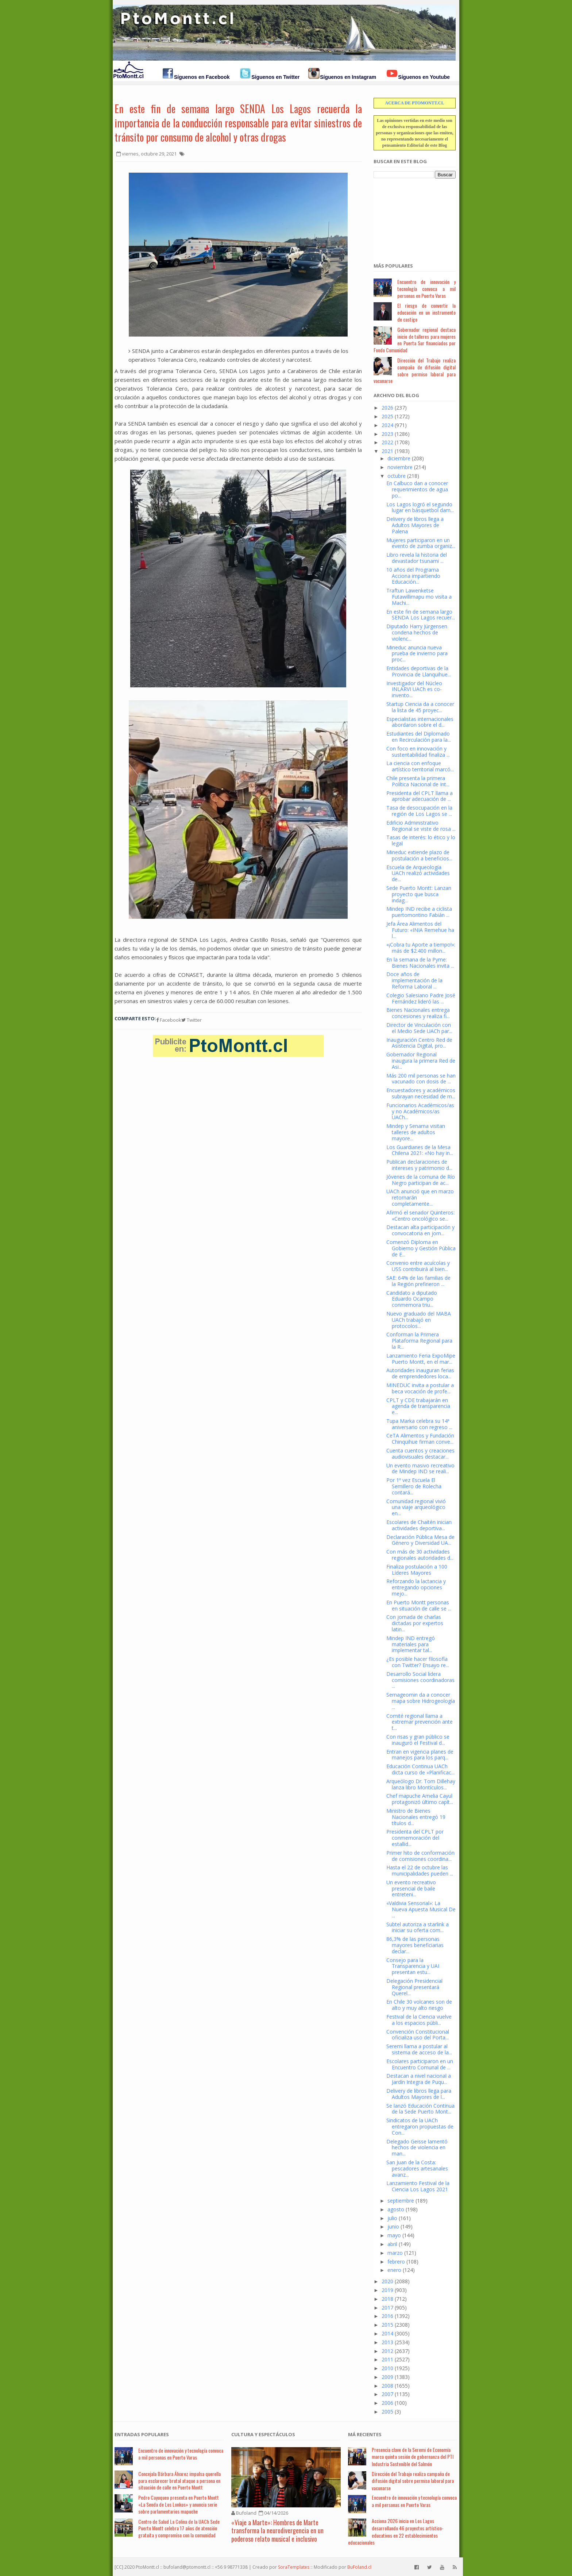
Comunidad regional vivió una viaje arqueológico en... (416, 1507)
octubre (396, 475)
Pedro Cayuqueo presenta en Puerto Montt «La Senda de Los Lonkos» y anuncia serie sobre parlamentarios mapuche (178, 2504)
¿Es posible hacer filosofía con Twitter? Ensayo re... (417, 1662)
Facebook (168, 1020)
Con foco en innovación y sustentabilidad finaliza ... (418, 751)
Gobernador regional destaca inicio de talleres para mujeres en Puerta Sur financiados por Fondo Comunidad (415, 340)
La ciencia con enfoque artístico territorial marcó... (420, 766)
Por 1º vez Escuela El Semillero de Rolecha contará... (413, 1486)
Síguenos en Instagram (348, 77)
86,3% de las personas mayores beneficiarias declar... (415, 1945)
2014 (387, 2333)
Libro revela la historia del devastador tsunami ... (416, 557)
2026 (387, 407)
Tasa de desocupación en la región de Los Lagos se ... (419, 810)
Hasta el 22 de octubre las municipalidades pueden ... (419, 1870)
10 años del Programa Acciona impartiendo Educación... (413, 576)
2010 (387, 2368)
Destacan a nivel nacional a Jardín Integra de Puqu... (418, 2078)
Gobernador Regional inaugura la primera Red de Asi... (420, 1060)
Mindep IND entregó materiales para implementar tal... (410, 1644)
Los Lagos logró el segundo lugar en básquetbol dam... (420, 507)
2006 (387, 2402)
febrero (396, 2261)
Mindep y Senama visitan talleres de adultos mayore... (415, 1132)
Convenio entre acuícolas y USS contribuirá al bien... (418, 1265)
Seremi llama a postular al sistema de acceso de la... (419, 2049)
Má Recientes (365, 2434)
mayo (394, 2235)
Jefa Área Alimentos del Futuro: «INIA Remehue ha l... (420, 930)
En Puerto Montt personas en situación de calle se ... (418, 1605)
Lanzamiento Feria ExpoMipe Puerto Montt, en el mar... (420, 1358)
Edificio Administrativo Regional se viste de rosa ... (421, 825)
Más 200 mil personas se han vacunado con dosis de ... (421, 1078)
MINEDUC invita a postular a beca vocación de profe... (420, 1388)
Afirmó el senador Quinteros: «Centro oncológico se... (420, 1215)
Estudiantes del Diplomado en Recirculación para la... (418, 736)
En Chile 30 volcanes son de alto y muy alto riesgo (419, 2004)
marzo (395, 2252)
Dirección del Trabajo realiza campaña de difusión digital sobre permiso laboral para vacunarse (415, 370)
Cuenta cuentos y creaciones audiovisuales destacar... (420, 1453)
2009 (387, 2376)
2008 (387, 2385)
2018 (387, 2298)
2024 (387, 425)
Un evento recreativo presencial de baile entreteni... (411, 1888)
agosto (395, 2209)
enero (394, 2269)
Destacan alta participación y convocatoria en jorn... (420, 1230)
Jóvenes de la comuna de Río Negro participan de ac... (420, 1179)
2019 (387, 2290)
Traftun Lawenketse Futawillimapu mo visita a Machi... (419, 596)
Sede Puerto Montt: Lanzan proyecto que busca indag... (418, 894)
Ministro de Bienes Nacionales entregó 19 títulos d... (415, 1817)
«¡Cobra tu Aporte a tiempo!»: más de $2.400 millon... (420, 947)
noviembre (400, 467)
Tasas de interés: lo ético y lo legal (420, 840)
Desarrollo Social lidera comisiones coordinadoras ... (420, 1680)
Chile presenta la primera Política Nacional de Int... (417, 781)
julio (392, 2218)
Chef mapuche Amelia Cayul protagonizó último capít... (419, 1798)
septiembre (400, 2200)
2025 (387, 416)
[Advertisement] (410, 216)
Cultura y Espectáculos (263, 2434)
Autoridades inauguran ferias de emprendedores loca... (420, 1373)
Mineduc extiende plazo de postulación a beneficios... (419, 855)
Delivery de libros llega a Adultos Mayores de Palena (415, 525)
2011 (387, 2359)
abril (392, 2244)
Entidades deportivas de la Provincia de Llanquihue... (418, 671)
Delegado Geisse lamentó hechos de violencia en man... (417, 2147)
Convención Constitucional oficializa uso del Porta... (417, 2034)
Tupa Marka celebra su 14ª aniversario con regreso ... (419, 1424)
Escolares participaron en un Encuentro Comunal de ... (419, 2064)
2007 (387, 2394)
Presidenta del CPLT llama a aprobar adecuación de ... (419, 796)
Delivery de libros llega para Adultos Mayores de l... (418, 2093)
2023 (387, 433)
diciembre (398, 458)
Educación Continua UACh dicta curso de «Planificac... (420, 1769)
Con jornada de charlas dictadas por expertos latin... (414, 1623)
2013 (387, 2342)
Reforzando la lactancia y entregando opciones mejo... (416, 1587)
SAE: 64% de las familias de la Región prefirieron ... (418, 1280)
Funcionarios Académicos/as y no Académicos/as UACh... (420, 1111)
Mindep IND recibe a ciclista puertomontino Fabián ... (419, 911)
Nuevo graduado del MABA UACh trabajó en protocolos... (418, 1319)
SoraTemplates (293, 2567)
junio (393, 2226)
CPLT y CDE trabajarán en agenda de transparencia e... (418, 1406)
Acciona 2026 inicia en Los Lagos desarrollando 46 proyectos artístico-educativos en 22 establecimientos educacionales (396, 2531)
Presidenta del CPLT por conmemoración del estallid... (415, 1837)
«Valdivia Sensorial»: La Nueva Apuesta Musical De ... (421, 1909)
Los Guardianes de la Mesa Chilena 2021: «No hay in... (419, 1150)
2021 (387, 451)
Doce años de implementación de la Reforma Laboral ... (414, 980)
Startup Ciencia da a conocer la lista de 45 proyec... (420, 707)
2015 (387, 2324)
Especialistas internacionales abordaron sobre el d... (419, 722)
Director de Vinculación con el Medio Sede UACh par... (419, 1027)
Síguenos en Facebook (201, 77)
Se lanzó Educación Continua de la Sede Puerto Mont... (420, 2108)
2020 (387, 2281)
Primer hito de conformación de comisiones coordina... (420, 1855)
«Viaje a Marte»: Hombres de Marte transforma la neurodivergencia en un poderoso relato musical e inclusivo (277, 2531)
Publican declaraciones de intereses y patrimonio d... (419, 1164)
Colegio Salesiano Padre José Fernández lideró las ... (420, 998)
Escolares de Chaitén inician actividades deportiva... (419, 1525)
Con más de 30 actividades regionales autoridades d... (419, 1554)
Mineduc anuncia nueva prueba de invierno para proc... (417, 653)
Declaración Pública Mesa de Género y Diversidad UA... (420, 1540)
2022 (387, 442)
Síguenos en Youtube (424, 77)
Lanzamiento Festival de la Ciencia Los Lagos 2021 (417, 2186)
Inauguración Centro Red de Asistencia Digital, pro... (419, 1042)
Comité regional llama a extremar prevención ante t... (419, 1722)
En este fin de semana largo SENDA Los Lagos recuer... (420, 614)
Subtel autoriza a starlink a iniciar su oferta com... (417, 1927)
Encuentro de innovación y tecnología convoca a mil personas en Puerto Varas (426, 288)
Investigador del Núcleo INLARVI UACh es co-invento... (414, 689)
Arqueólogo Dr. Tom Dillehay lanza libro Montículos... (420, 1784)
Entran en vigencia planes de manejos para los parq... (419, 1754)
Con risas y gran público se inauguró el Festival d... (417, 1739)
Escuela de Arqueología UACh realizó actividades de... (418, 873)
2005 (387, 2411)
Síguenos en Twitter (275, 77)
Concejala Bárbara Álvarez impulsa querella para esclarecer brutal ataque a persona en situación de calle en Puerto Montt (179, 2480)
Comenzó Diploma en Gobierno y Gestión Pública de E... (421, 1248)
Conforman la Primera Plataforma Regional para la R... (419, 1340)
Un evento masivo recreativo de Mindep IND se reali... (420, 1468)
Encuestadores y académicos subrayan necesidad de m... (420, 1093)
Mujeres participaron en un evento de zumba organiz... (420, 543)
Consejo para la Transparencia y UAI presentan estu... (412, 1966)
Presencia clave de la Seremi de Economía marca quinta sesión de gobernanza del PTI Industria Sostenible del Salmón (412, 2457)
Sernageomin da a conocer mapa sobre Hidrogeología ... (420, 1701)
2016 (387, 2315)
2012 (387, 2350)
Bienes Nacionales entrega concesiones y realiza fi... (418, 1013)
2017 (387, 2307)
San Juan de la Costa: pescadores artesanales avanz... (417, 2168)
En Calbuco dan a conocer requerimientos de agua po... (417, 489)
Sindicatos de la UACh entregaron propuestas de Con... (419, 2126)
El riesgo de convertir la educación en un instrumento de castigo (426, 312)
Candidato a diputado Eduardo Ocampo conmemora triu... (411, 1299)
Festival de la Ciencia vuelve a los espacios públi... (419, 2019)
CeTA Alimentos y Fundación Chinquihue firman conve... (420, 1438)
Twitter (191, 1020)
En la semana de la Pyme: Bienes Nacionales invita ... (420, 962)
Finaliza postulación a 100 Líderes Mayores (416, 1569)
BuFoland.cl (359, 2567)
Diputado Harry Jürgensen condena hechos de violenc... (416, 632)
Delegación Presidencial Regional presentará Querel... (414, 1987)
